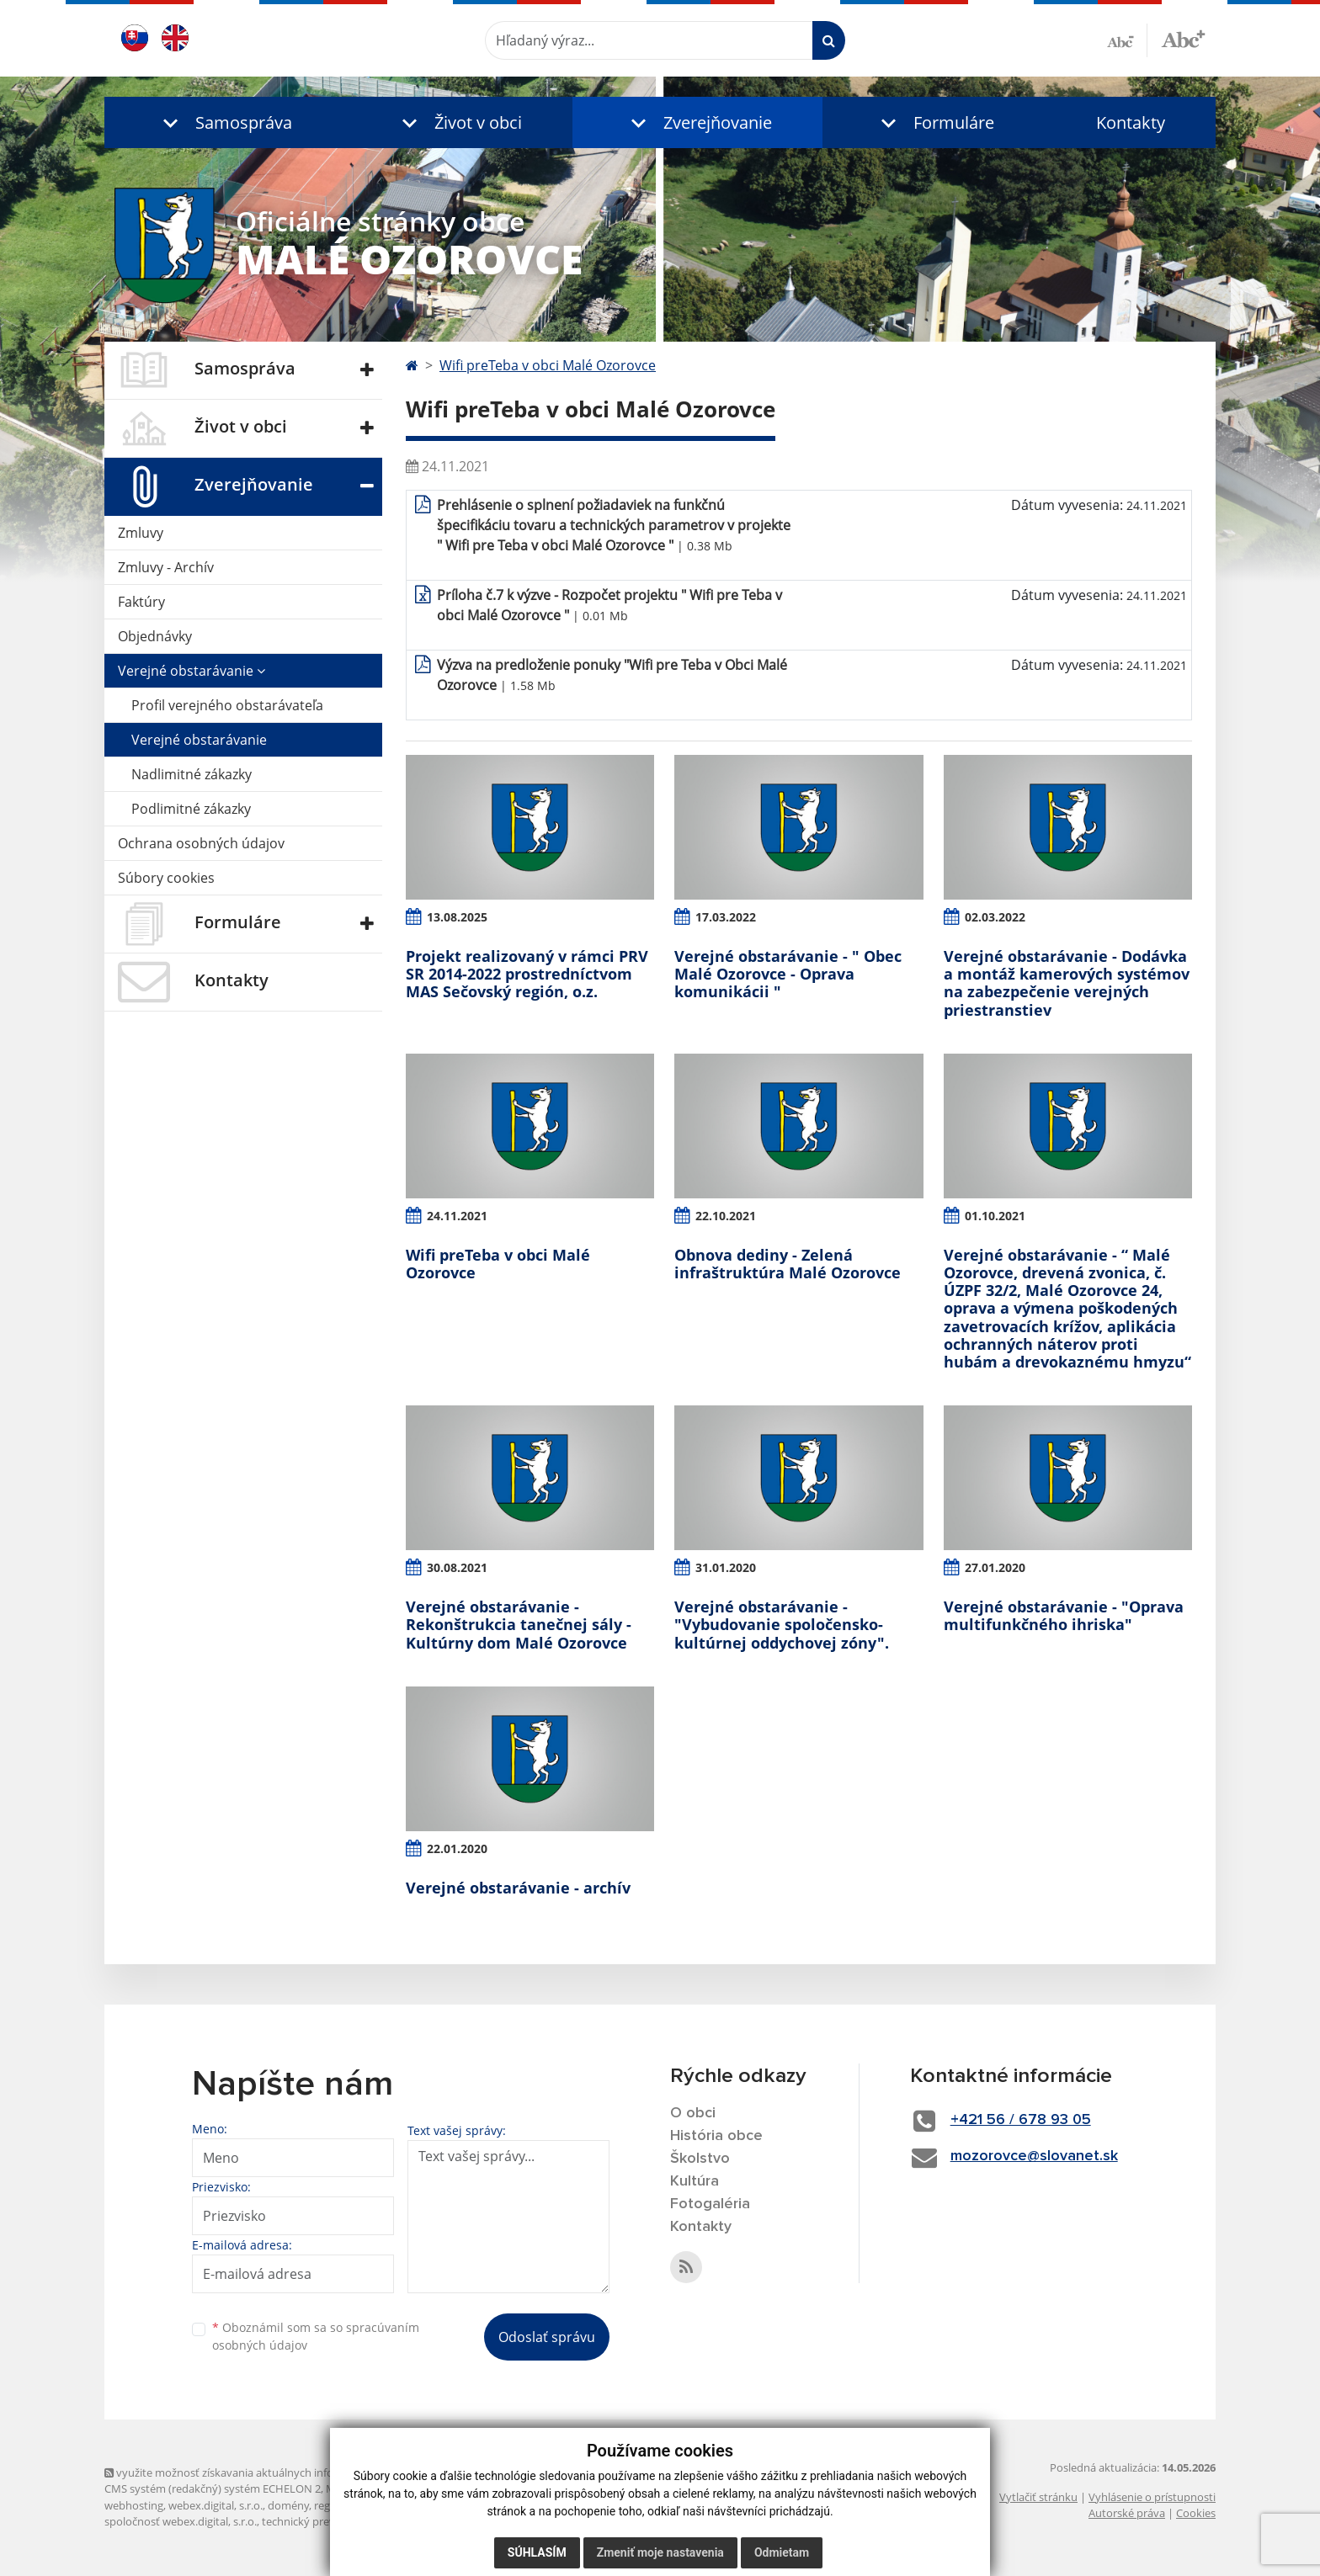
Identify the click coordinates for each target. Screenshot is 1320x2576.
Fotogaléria (710, 2204)
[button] (223, 122)
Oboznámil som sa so (315, 2336)
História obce (716, 2135)
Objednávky (155, 636)
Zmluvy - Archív (166, 567)
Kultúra (694, 2181)
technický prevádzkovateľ (326, 2521)
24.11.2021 (457, 1216)
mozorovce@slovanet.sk (1034, 2156)
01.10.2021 (995, 1216)
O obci (693, 2113)
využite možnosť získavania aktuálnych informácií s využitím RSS (271, 2472)
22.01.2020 (457, 1848)
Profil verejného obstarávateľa (227, 705)
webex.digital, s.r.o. (215, 2505)
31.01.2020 (725, 1567)
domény (288, 2505)
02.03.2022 (995, 917)
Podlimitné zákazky (191, 808)
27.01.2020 (995, 1567)
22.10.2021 (725, 1216)
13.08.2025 (457, 917)
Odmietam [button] (781, 2552)
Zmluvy (140, 532)
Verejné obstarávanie (191, 670)
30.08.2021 (457, 1567)
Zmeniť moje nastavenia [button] (660, 2552)
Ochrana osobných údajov (201, 843)
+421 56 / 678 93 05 (1020, 2119)
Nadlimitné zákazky (191, 774)
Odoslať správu (546, 2337)
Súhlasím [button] (537, 2552)
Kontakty (1130, 122)
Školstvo (700, 2158)
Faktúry (141, 601)
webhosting (133, 2505)
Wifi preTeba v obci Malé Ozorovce (547, 365)
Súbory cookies (166, 877)
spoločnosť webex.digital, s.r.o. (180, 2521)
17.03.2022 (725, 917)
